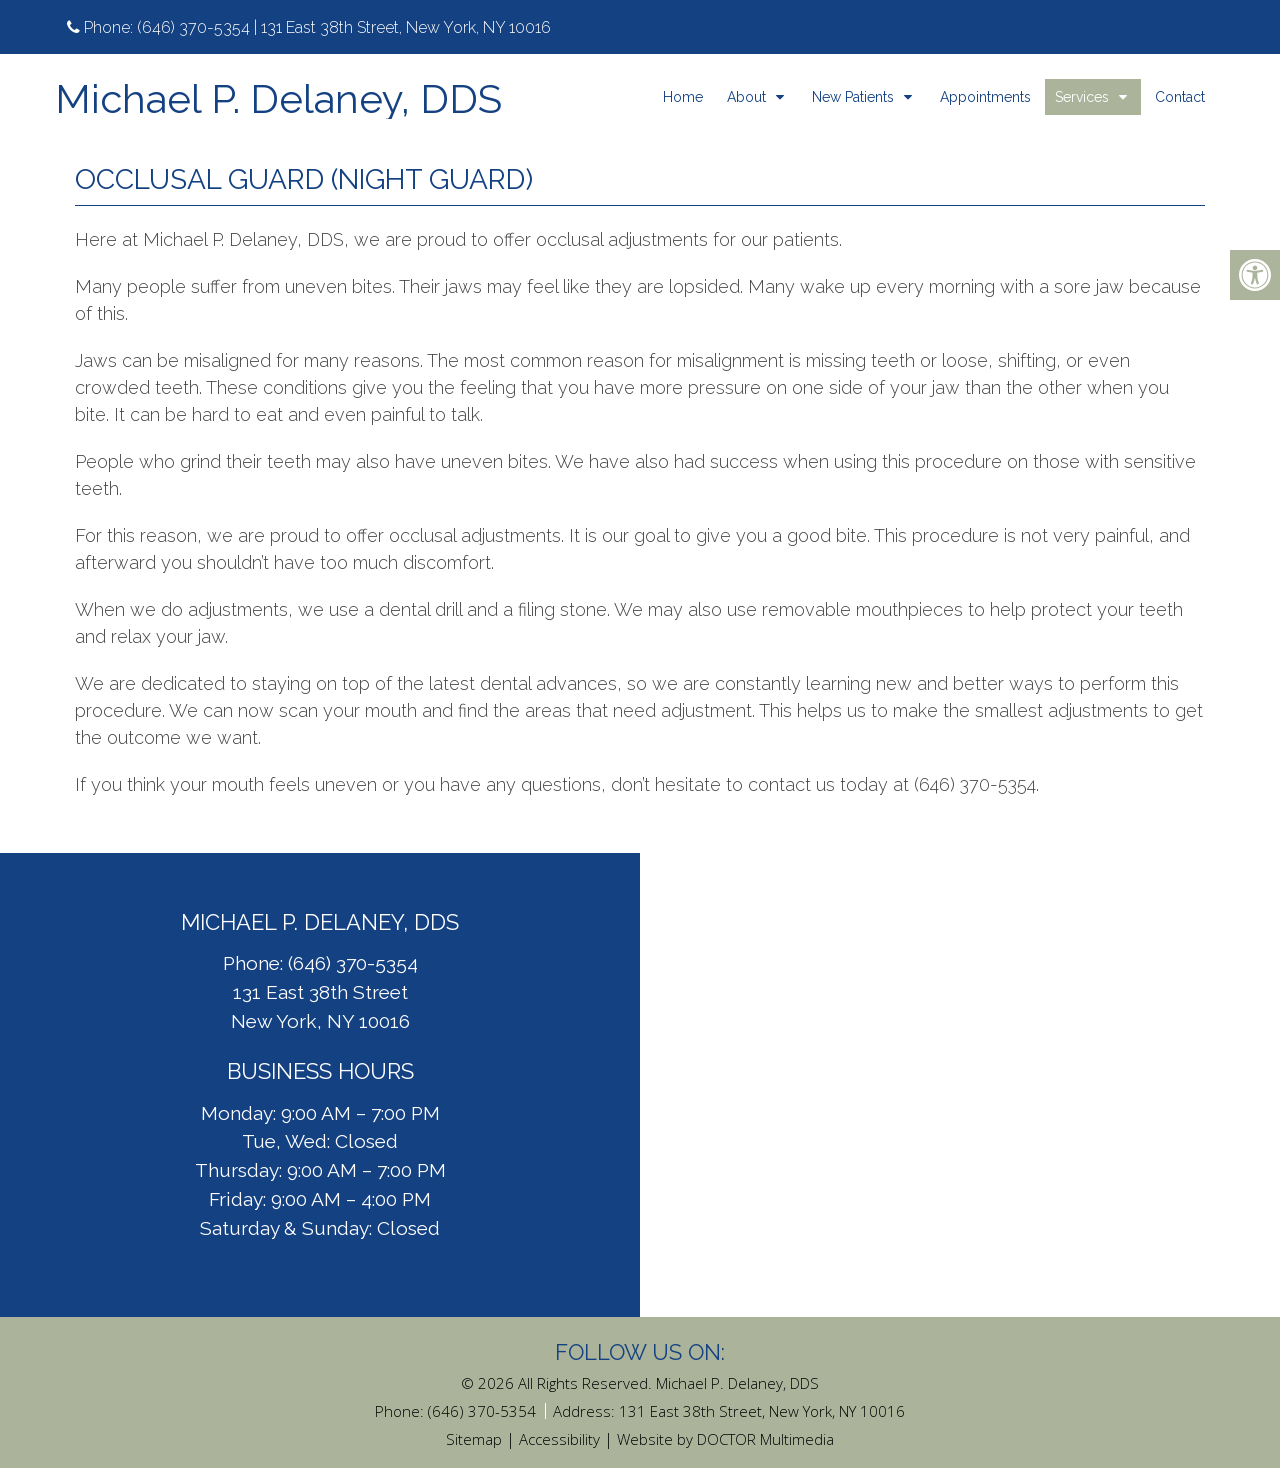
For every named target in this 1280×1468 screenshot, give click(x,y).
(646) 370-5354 (193, 27)
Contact (1180, 97)
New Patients (853, 97)
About (746, 97)
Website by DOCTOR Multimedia (725, 1439)
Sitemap (474, 1439)
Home (683, 97)
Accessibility (559, 1439)
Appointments (985, 97)
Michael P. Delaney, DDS (278, 99)
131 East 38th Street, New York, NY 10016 (762, 1411)
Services (1082, 97)
